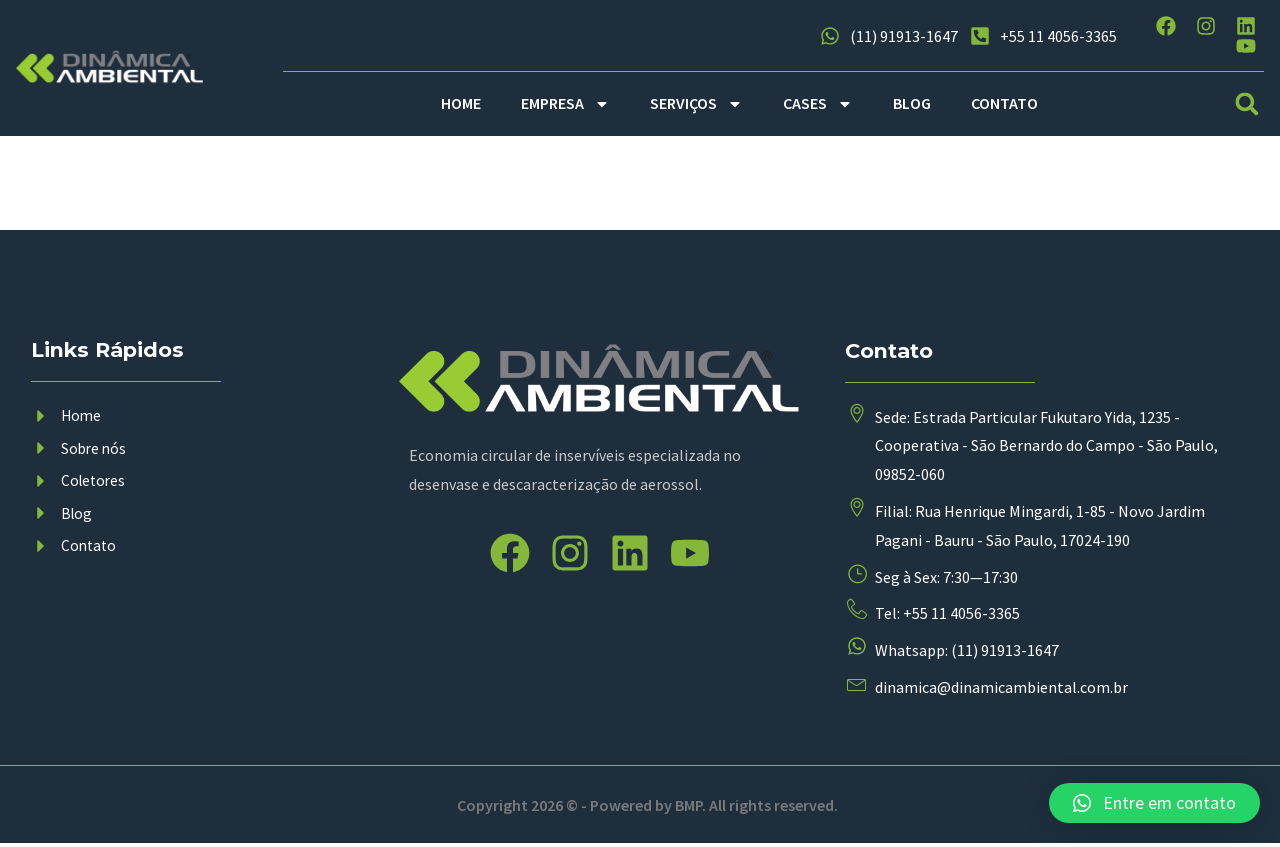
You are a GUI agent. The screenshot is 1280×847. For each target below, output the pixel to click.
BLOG (912, 103)
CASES (818, 104)
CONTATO (1004, 103)
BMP (689, 807)
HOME (461, 103)
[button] (1247, 103)
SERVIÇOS (696, 104)
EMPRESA (565, 104)
